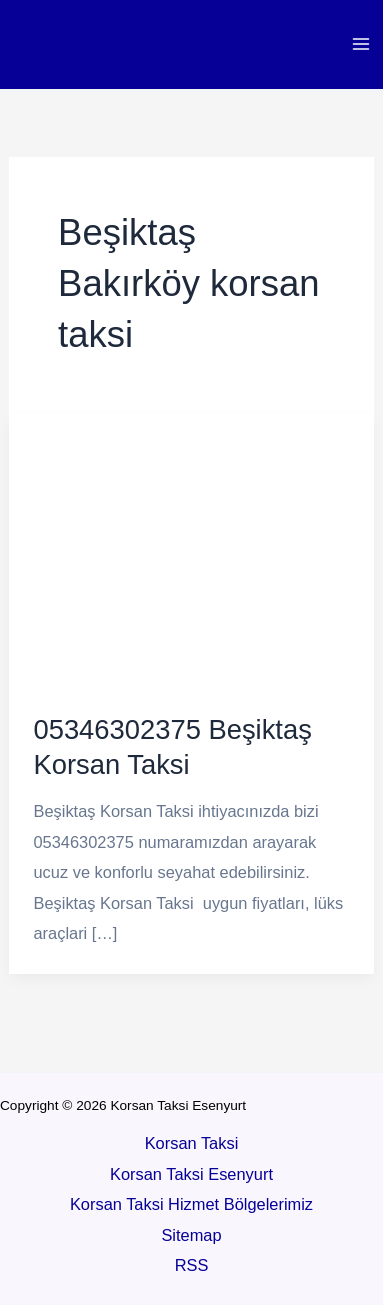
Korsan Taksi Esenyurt (191, 1174)
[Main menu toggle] (360, 44)
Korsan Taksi (192, 1143)
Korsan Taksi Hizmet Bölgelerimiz (191, 1204)
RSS (192, 1265)
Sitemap (191, 1235)
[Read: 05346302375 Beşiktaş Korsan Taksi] (191, 548)
